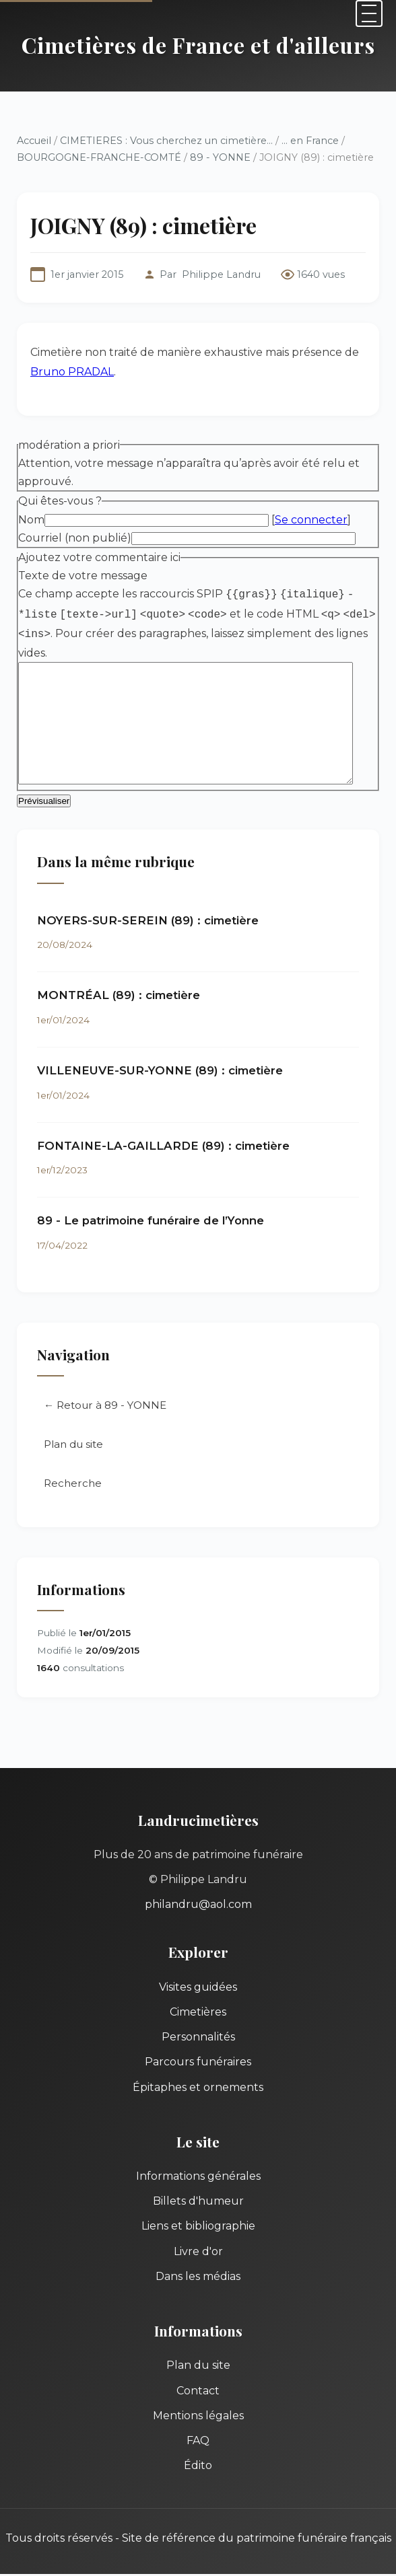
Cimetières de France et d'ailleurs (198, 44)
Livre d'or (198, 2252)
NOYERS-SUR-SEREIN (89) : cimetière (148, 922)
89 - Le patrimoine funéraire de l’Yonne (150, 1222)
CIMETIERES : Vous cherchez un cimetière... (166, 141)
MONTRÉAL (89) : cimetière (118, 997)
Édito (198, 2467)
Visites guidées (198, 1989)
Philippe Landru (221, 274)
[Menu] (369, 13)
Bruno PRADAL (72, 371)
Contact (198, 2392)
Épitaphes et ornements (198, 2088)
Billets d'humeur (198, 2203)
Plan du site (73, 1446)
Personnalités (198, 2038)
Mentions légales (198, 2417)
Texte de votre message (82, 575)
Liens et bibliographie (198, 2227)
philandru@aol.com (198, 1906)
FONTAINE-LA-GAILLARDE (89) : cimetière (163, 1147)
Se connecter (311, 519)
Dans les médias (198, 2278)
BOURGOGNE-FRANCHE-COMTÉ (99, 157)
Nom (31, 519)
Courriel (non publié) (74, 537)
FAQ (198, 2442)
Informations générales (198, 2178)
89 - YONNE (220, 157)
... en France (310, 141)
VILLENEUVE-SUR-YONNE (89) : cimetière (160, 1072)
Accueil (34, 141)
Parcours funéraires (198, 2063)
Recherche (73, 1485)
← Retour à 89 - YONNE (105, 1407)
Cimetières (198, 2014)
